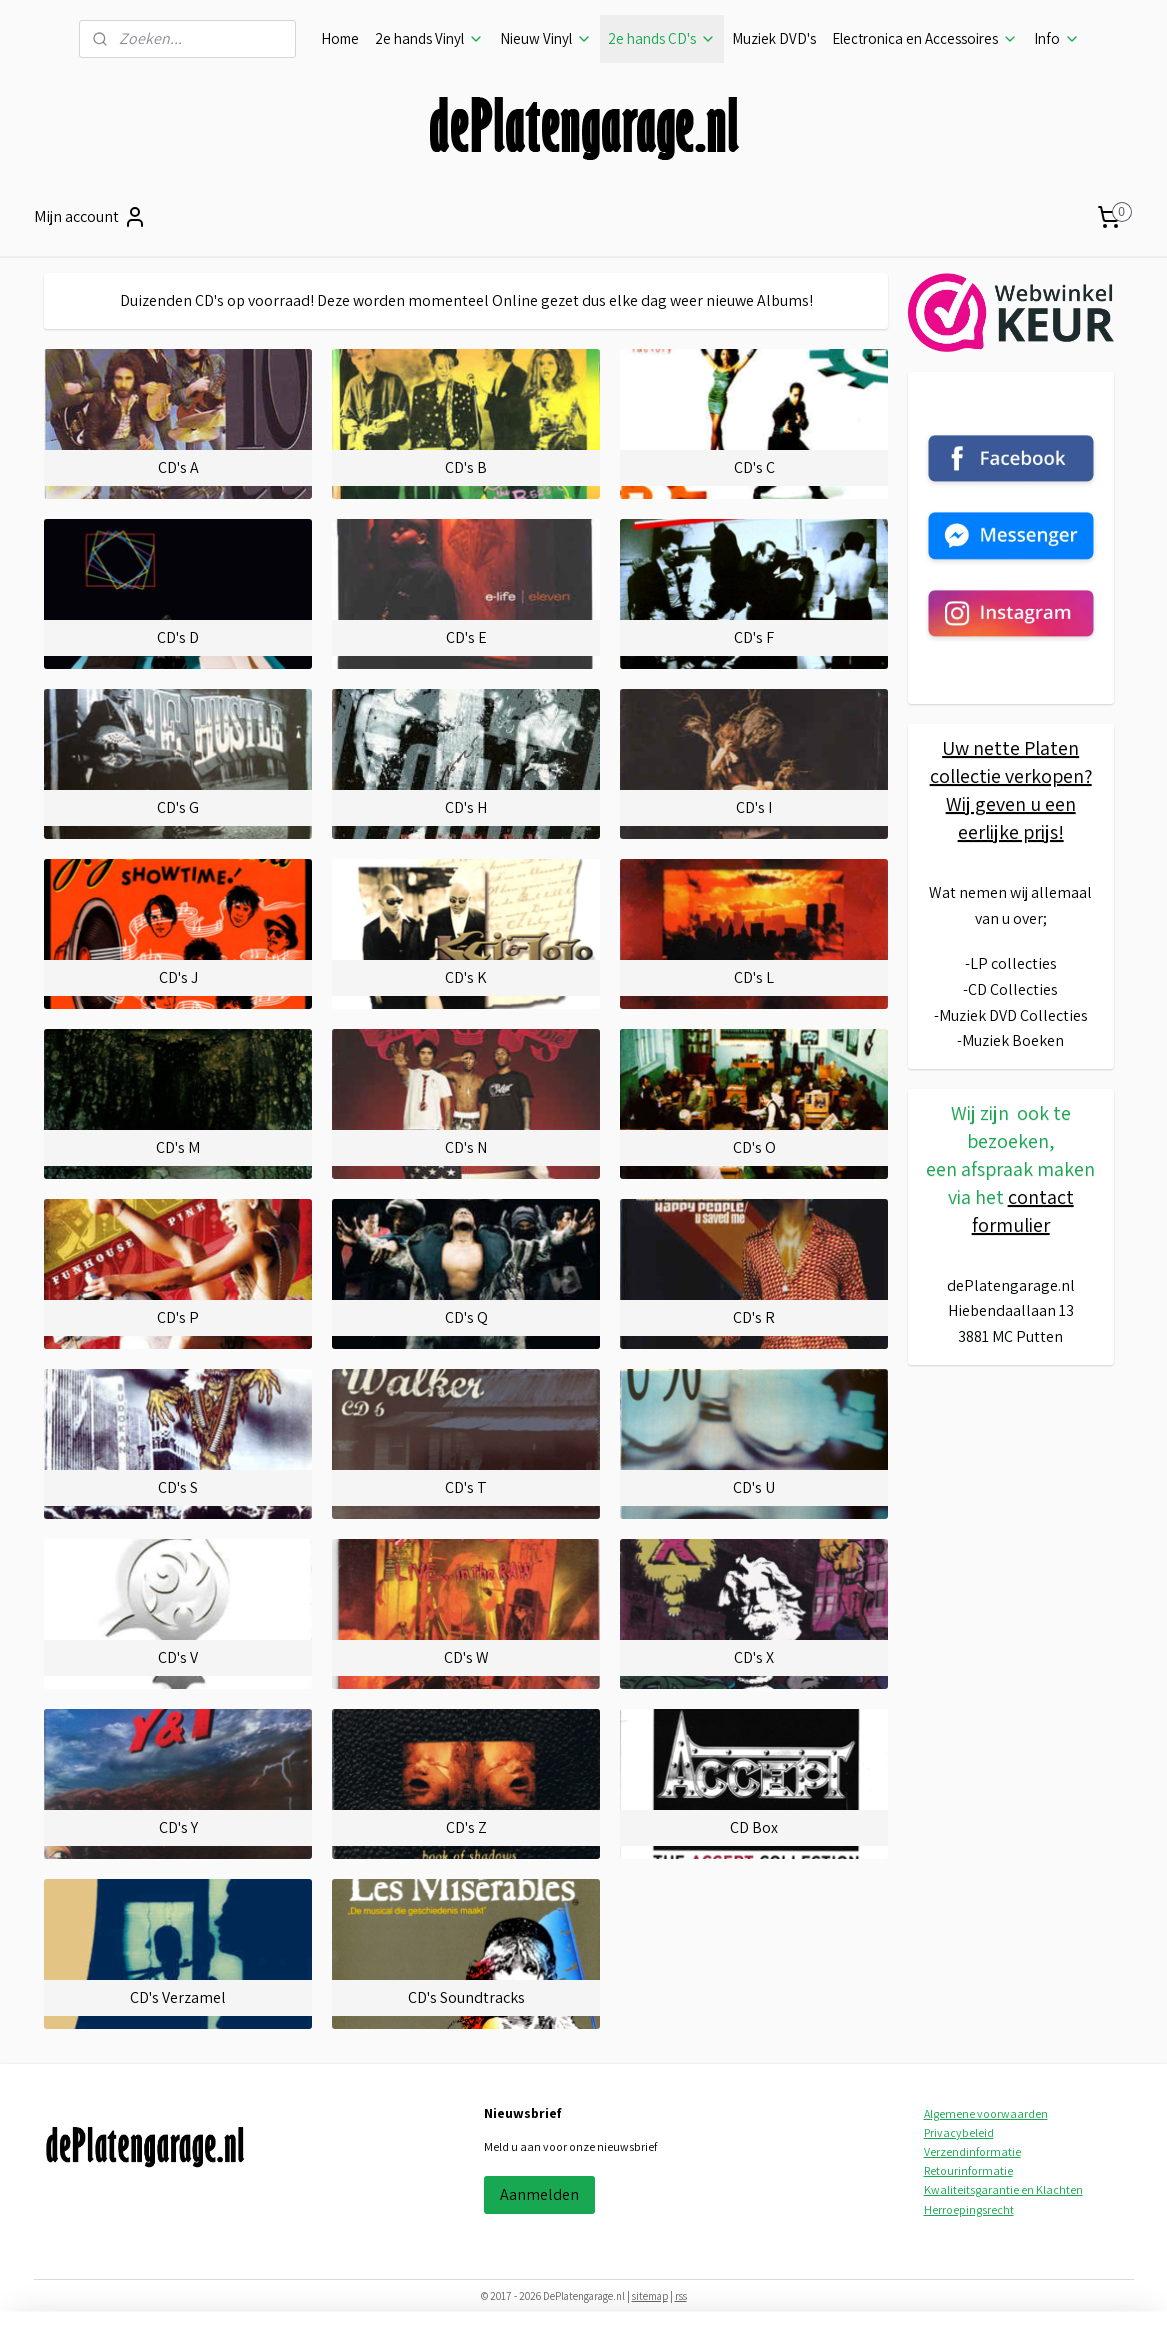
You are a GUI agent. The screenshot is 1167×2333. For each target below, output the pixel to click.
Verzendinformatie (972, 2151)
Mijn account (90, 217)
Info (1057, 38)
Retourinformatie (968, 2170)
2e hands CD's (662, 38)
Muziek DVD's (774, 38)
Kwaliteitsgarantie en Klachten (1003, 2189)
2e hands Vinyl (429, 38)
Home (340, 38)
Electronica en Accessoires (925, 38)
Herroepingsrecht (969, 2209)
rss (681, 2296)
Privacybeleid (959, 2132)
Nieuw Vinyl (546, 38)
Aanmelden (539, 2194)
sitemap (650, 2296)
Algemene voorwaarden (986, 2113)
